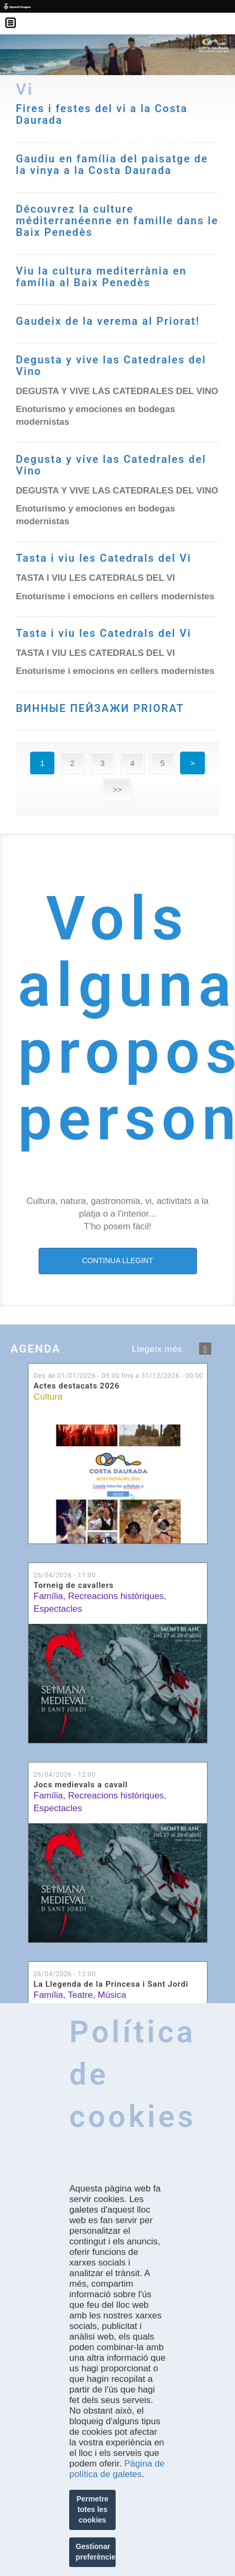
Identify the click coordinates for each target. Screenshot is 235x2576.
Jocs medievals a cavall (81, 1784)
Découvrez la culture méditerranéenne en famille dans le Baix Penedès (117, 221)
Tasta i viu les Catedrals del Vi (103, 558)
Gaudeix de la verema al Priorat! (108, 321)
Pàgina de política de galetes (117, 2469)
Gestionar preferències (96, 2551)
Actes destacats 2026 (77, 1386)
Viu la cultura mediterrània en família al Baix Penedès (101, 276)
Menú (16, 16)
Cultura (48, 1397)
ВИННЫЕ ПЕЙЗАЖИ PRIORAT (100, 708)
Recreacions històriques (116, 1596)
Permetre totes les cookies (93, 2509)
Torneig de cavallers (74, 1585)
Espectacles (58, 1609)
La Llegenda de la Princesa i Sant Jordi (111, 1984)
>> (117, 789)
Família (48, 1596)
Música (112, 1995)
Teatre (80, 1995)
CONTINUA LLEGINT (117, 1260)
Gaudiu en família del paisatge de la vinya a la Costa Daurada (112, 164)
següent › (205, 1348)
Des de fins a (118, 1376)
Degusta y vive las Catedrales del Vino (111, 365)
